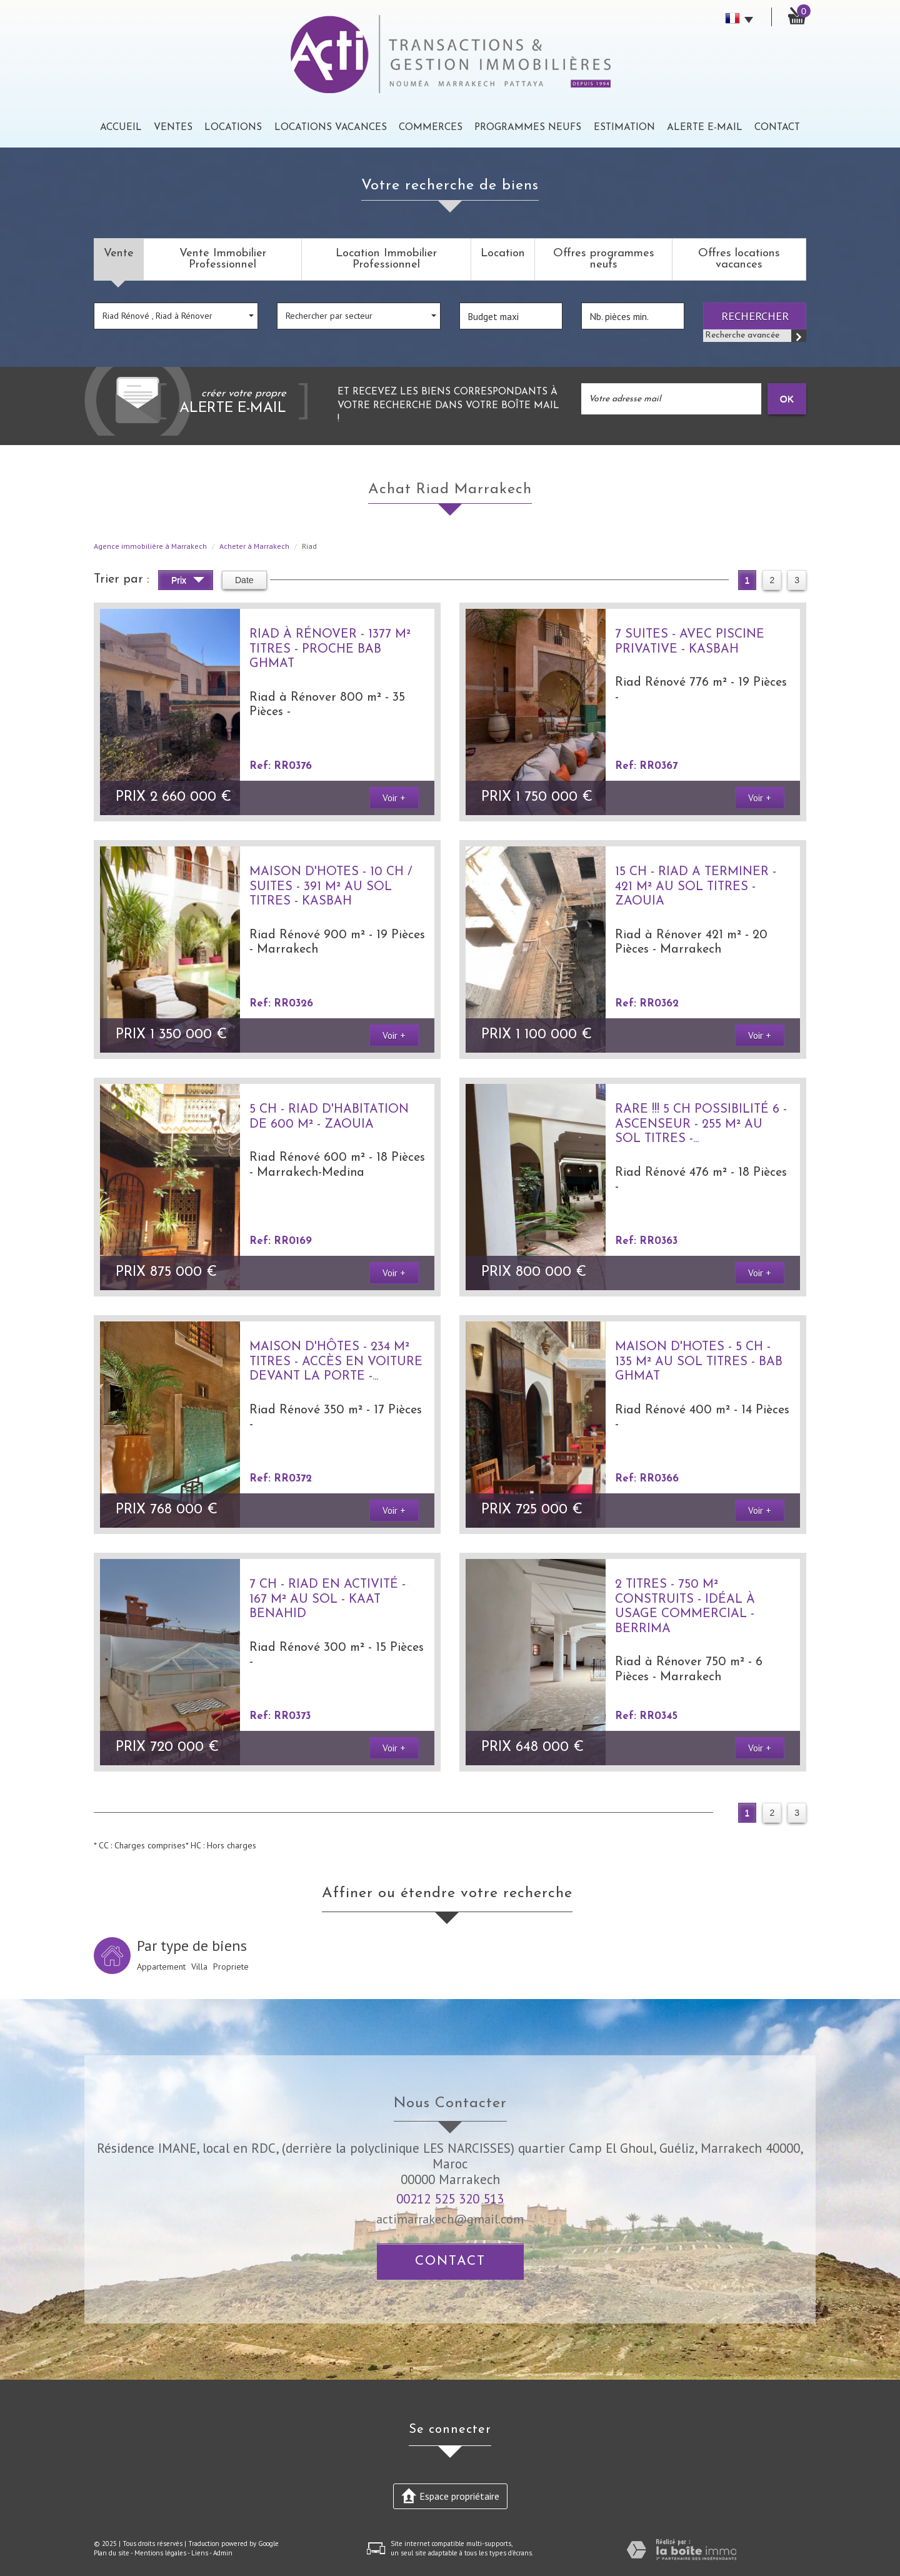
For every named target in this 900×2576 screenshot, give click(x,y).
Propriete (231, 1966)
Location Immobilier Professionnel (386, 259)
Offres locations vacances (739, 259)
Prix (187, 581)
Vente (119, 253)
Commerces (430, 128)
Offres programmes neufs (603, 259)
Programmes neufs (527, 128)
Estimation (624, 128)
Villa (199, 1966)
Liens (199, 2552)
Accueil (121, 128)
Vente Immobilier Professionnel (222, 259)
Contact (777, 128)
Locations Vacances (330, 128)
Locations (233, 128)
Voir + (394, 797)
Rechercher (755, 315)
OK (787, 398)
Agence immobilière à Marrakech (150, 546)
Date (244, 580)
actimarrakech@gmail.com (450, 2219)
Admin (222, 2552)
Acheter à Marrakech (254, 546)
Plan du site (111, 2552)
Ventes (173, 128)
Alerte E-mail (704, 128)
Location (503, 253)
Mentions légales (160, 2552)
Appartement (161, 1966)
